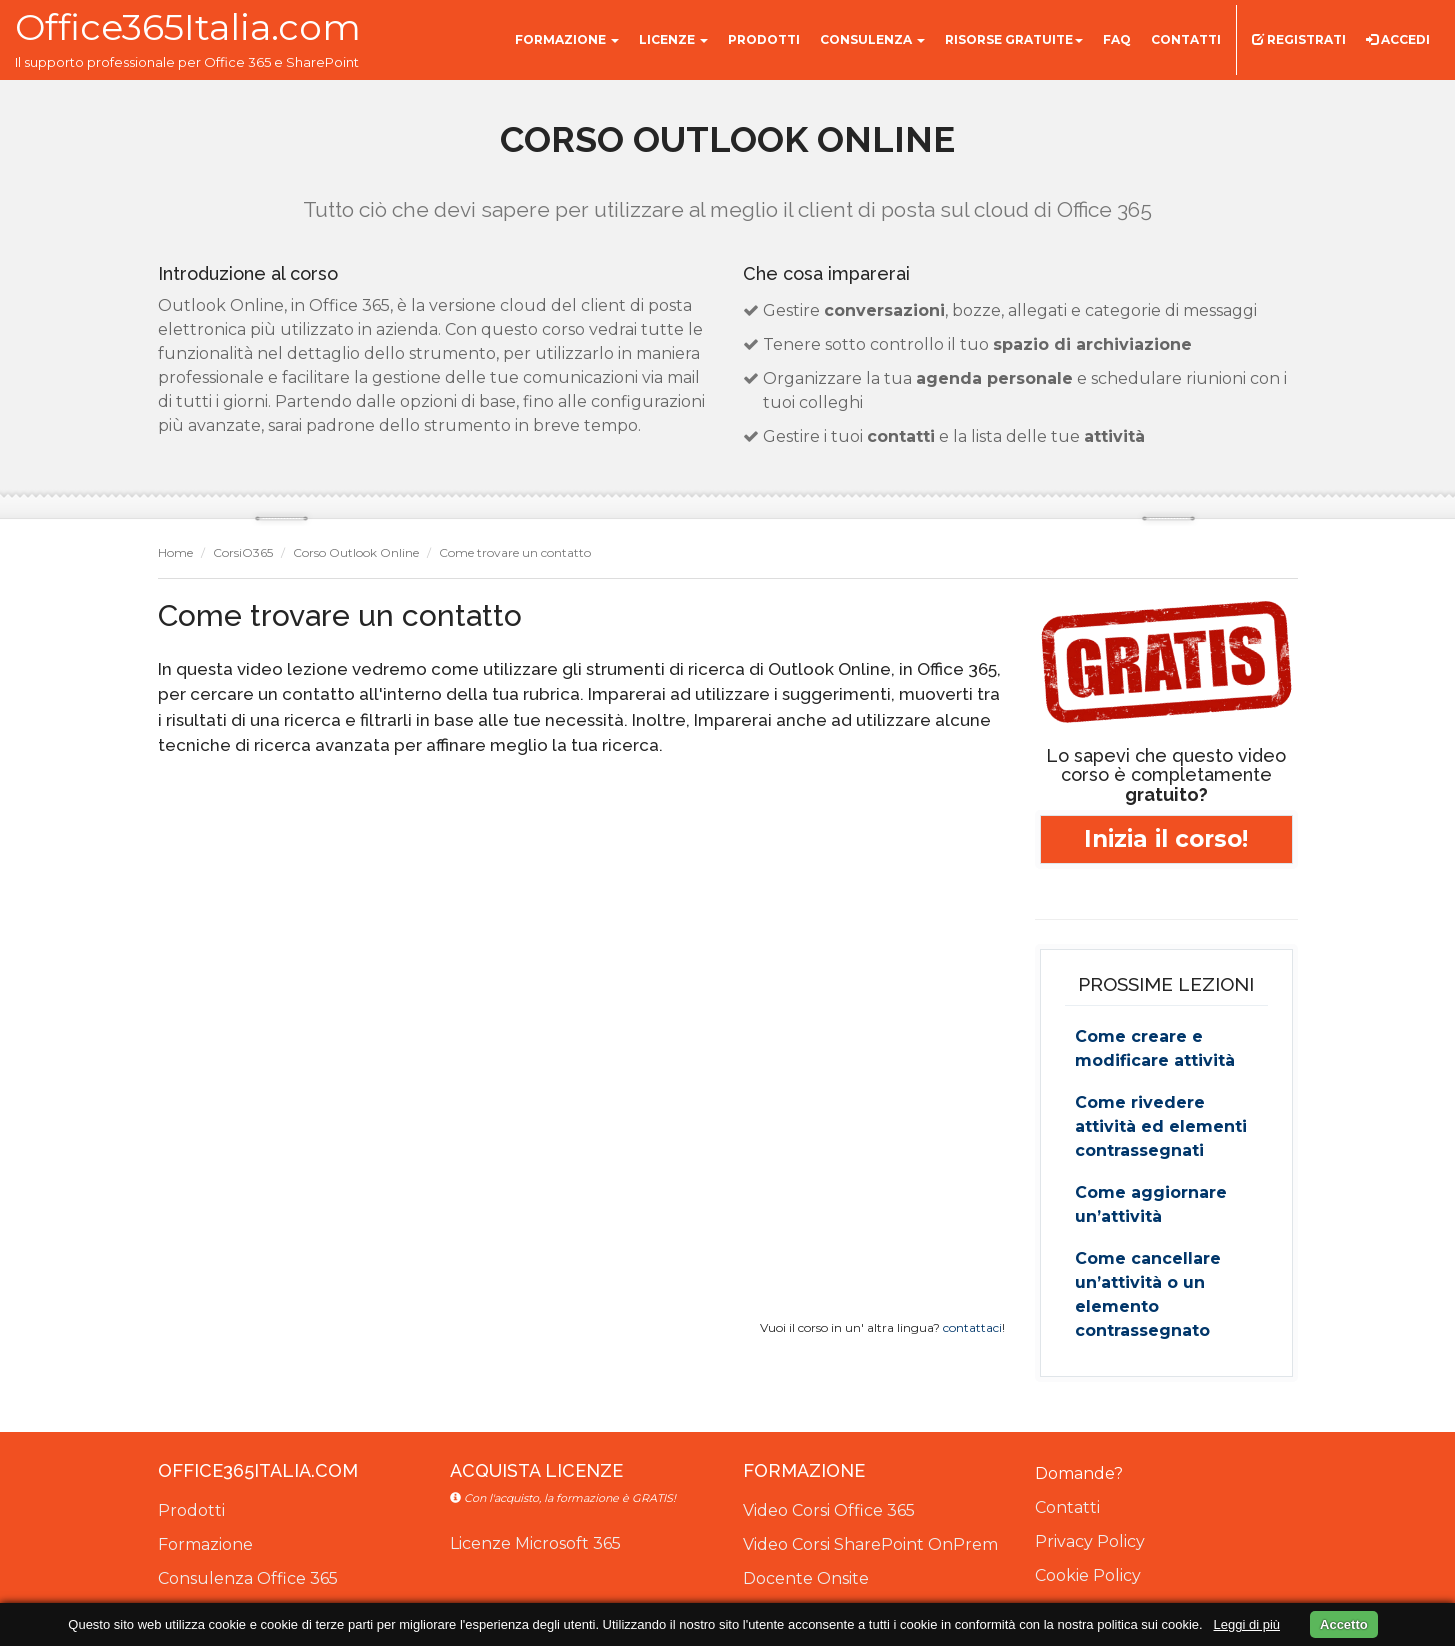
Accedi (1398, 39)
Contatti (1067, 1507)
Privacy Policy (1090, 1541)
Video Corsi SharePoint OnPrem (870, 1544)
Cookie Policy (1088, 1575)
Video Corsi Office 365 (829, 1510)
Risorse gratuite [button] (1014, 39)
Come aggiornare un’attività (1151, 1204)
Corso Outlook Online (356, 552)
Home (175, 552)
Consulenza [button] (872, 39)
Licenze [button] (673, 39)
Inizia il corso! (1166, 839)
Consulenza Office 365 (248, 1578)
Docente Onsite (806, 1578)
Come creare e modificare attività (1155, 1048)
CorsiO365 (243, 552)
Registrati (1299, 39)
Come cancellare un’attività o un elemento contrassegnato (1148, 1294)
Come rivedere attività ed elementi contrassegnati (1161, 1126)
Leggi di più (1247, 1624)
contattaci (972, 1327)
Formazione (205, 1544)
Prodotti (191, 1510)
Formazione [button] (567, 39)
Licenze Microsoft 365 (535, 1543)
